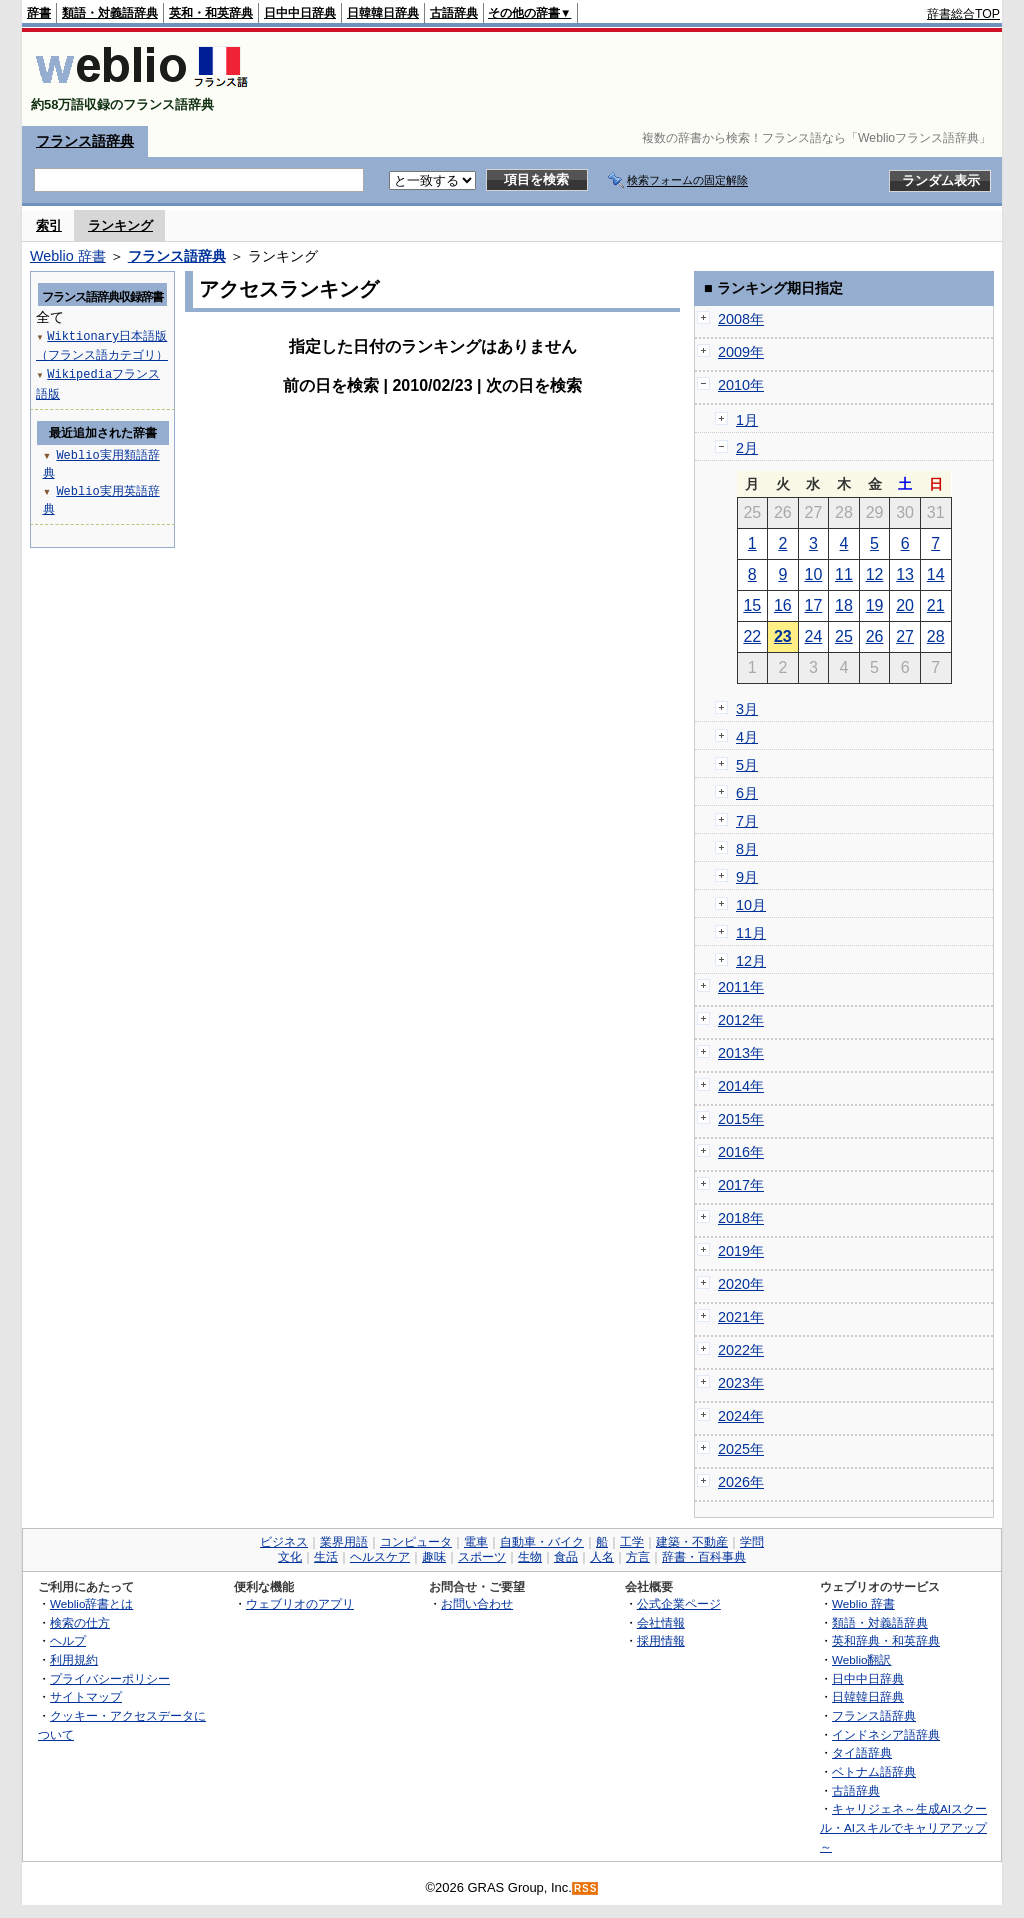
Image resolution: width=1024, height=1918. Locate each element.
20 (905, 605)
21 (936, 605)
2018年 (741, 1218)
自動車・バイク (542, 1542)
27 (905, 636)
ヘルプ (68, 1640)
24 (814, 636)
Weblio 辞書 (68, 256)
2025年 (741, 1449)
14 (936, 574)
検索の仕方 (80, 1622)
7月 (747, 821)
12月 (751, 961)
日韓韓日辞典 (383, 13)
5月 (747, 765)
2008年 (741, 319)
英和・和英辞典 (211, 13)
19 (875, 605)
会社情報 (661, 1622)
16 (783, 605)
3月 (747, 709)
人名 (602, 1557)
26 (875, 636)
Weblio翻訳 (861, 1659)
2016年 (741, 1152)
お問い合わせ (477, 1603)
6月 (747, 793)
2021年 (741, 1317)
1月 (747, 420)
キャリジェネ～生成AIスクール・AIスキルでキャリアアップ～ (903, 1827)
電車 (476, 1542)
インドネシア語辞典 (886, 1734)
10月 (751, 905)
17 (814, 605)
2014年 (741, 1086)
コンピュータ (416, 1542)
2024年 (741, 1416)
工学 (632, 1542)
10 (814, 574)
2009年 (741, 352)
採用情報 (661, 1640)
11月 (751, 933)
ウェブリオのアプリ (300, 1603)
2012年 (741, 1020)
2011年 (741, 987)
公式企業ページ (679, 1603)
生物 (530, 1557)
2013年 (741, 1053)
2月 (747, 448)
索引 (49, 225)
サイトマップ (86, 1696)
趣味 (434, 1557)
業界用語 (344, 1542)
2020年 (741, 1284)
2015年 (741, 1119)
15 (752, 605)
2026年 (741, 1482)
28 (936, 636)
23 (783, 636)
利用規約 (74, 1659)
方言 (638, 1557)
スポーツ (482, 1557)
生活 (326, 1557)
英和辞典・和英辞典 (886, 1640)
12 (875, 574)
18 (844, 605)
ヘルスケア (380, 1557)
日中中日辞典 (300, 13)
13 (905, 574)
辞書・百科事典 (704, 1557)
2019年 (741, 1251)
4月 (747, 737)
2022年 (741, 1350)
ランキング (120, 225)
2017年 (741, 1185)
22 (752, 636)
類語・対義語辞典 (110, 13)
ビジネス (284, 1542)
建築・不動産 (692, 1542)
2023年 (741, 1383)
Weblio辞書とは (91, 1603)
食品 (566, 1557)
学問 (752, 1542)
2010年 (741, 385)
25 (844, 636)
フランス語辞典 (85, 141)
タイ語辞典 (862, 1752)
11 (844, 574)
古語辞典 (454, 13)
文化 (290, 1557)
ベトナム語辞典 (874, 1771)
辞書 (39, 13)
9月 (747, 877)
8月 (747, 849)
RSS (586, 1888)
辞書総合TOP (963, 14)
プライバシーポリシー (110, 1678)
